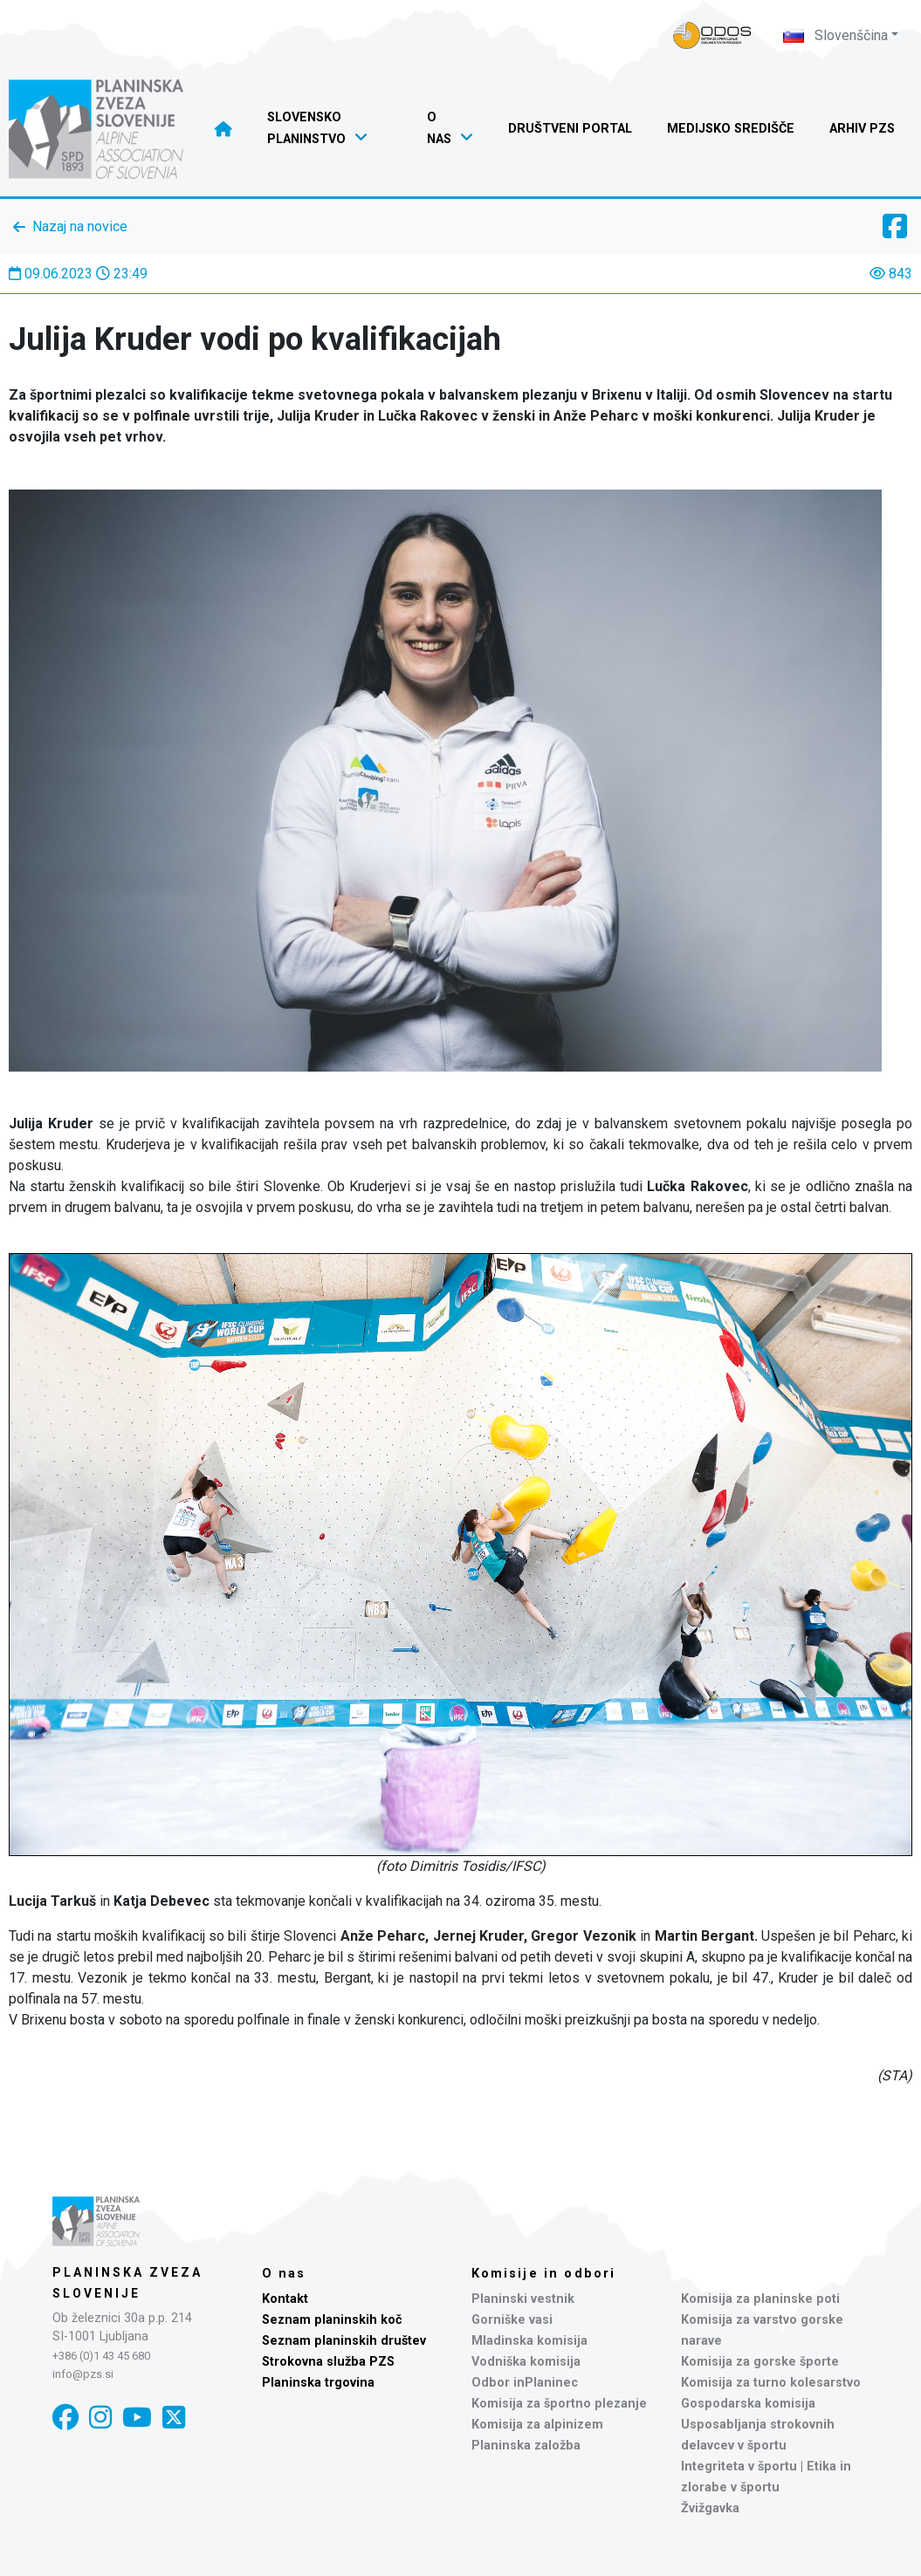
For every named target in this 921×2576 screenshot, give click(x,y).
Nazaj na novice (79, 226)
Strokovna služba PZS (328, 2361)
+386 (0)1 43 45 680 (101, 2355)
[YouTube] (137, 2417)
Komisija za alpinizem (537, 2424)
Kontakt (285, 2299)
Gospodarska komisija (748, 2403)
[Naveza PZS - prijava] (712, 35)
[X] (173, 2417)
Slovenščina (835, 35)
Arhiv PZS (862, 128)
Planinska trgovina (318, 2382)
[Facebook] (65, 2417)
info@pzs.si (82, 2374)
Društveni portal (570, 128)
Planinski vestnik (522, 2299)
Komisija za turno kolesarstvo (771, 2382)
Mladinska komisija (529, 2340)
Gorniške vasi (512, 2319)
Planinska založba (526, 2445)
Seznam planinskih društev (344, 2340)
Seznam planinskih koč (332, 2319)
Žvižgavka (710, 2508)
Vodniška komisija (526, 2361)
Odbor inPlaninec (524, 2382)
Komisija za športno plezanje (559, 2403)
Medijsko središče (730, 128)
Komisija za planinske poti (760, 2299)
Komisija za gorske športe (760, 2361)
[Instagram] (100, 2417)
